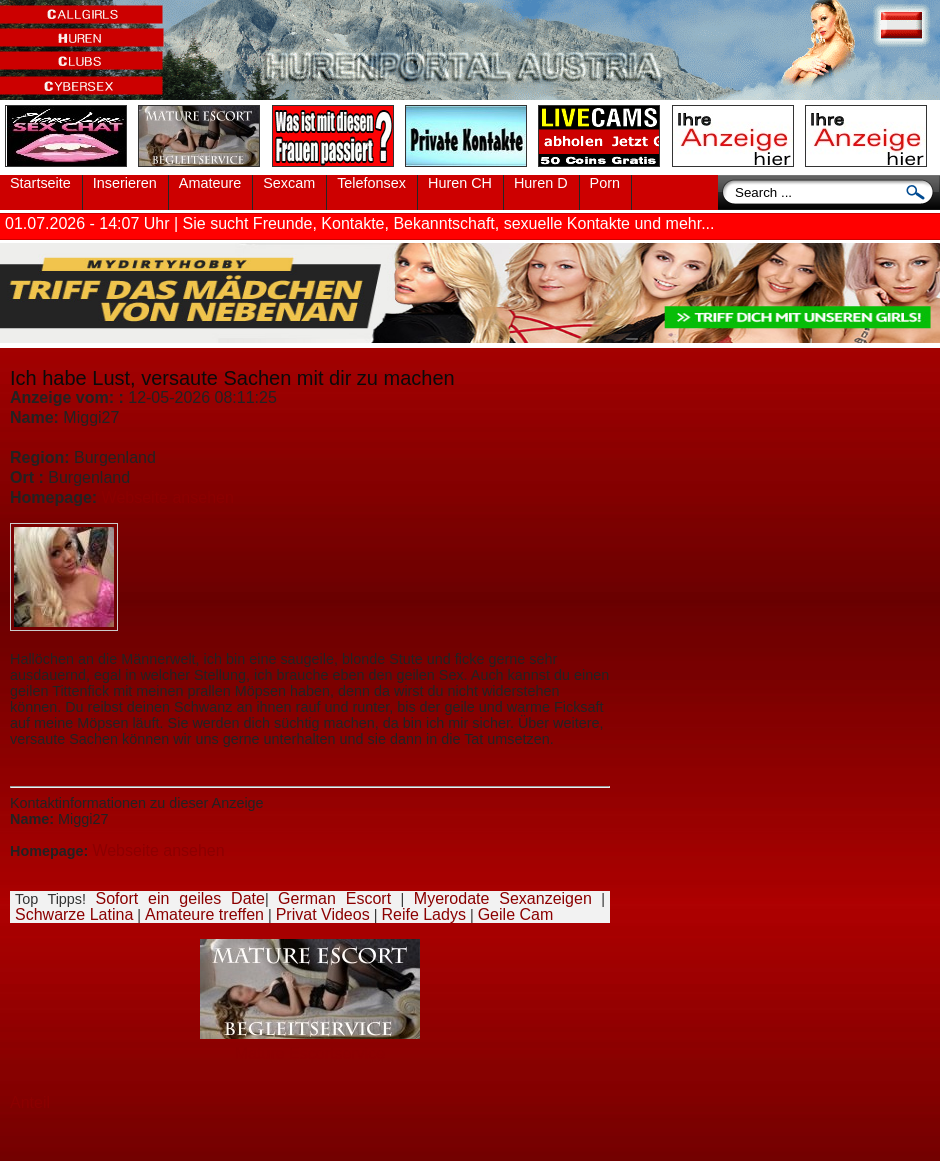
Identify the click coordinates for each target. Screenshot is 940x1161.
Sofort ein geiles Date (180, 898)
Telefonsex (371, 183)
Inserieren (125, 183)
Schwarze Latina (74, 914)
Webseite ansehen (168, 497)
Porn (605, 183)
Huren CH (460, 183)
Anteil (30, 1102)
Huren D (541, 183)
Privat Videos (323, 914)
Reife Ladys (423, 914)
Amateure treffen (204, 914)
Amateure (210, 183)
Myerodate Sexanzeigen (503, 898)
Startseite (40, 183)
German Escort (334, 898)
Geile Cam (516, 914)
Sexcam (289, 183)
